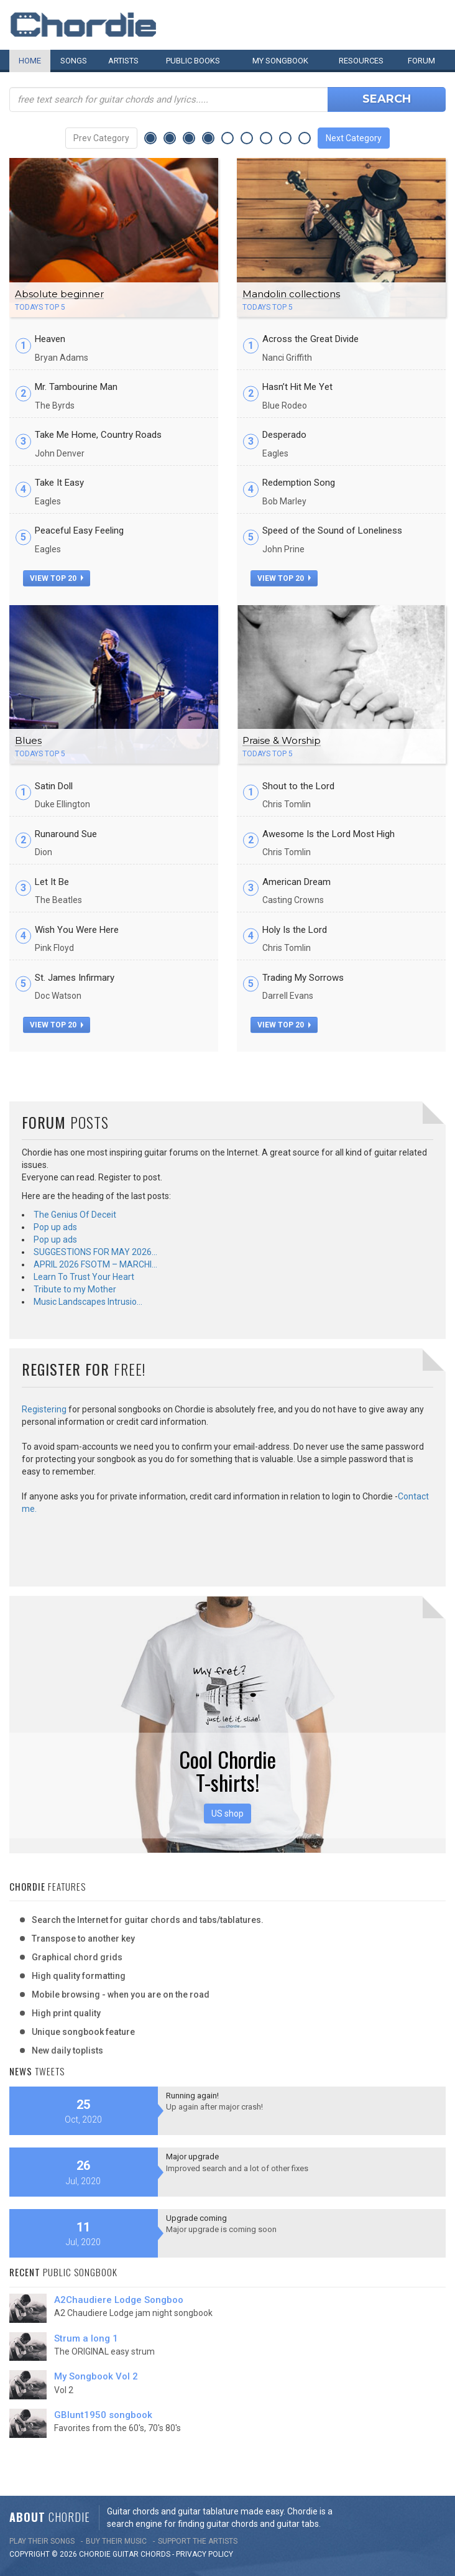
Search (386, 99)
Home (30, 60)
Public (193, 60)
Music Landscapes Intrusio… (88, 1302)
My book (280, 60)
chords (155, 2554)
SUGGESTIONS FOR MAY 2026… (95, 1252)
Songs (73, 60)
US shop (227, 1813)
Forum (421, 60)
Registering (44, 1409)
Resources (361, 60)
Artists (123, 60)
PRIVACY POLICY (204, 2554)
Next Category (354, 138)
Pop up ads (55, 1227)
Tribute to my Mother (75, 1289)
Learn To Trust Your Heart (84, 1277)
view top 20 (56, 578)
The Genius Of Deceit (75, 1215)
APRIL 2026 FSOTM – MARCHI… (95, 1264)
